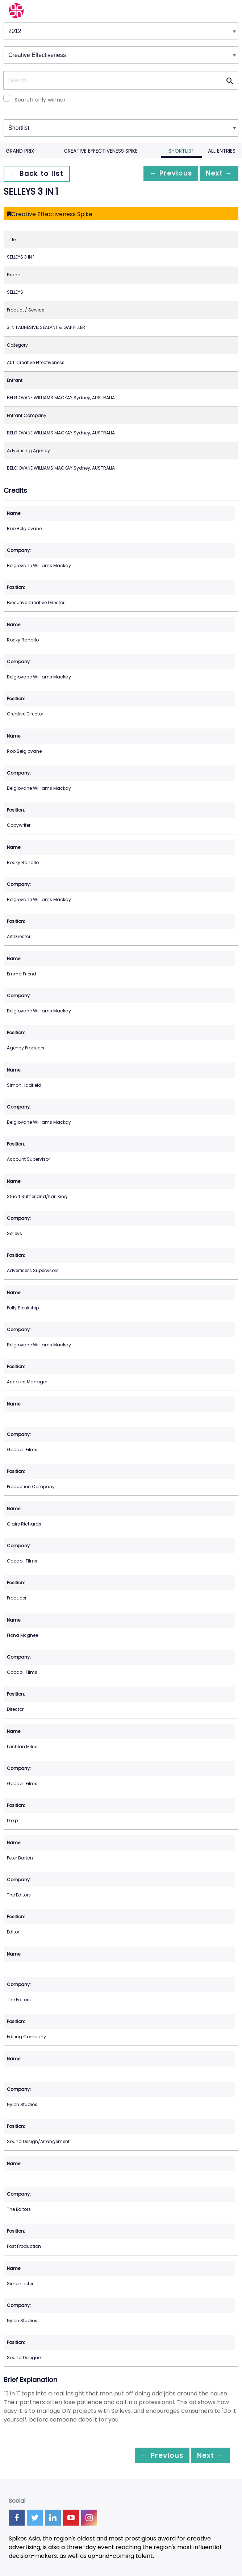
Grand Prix (20, 150)
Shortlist (181, 150)
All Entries (221, 150)
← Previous (162, 173)
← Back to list (39, 173)
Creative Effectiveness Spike (101, 150)
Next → (216, 173)
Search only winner (40, 99)
